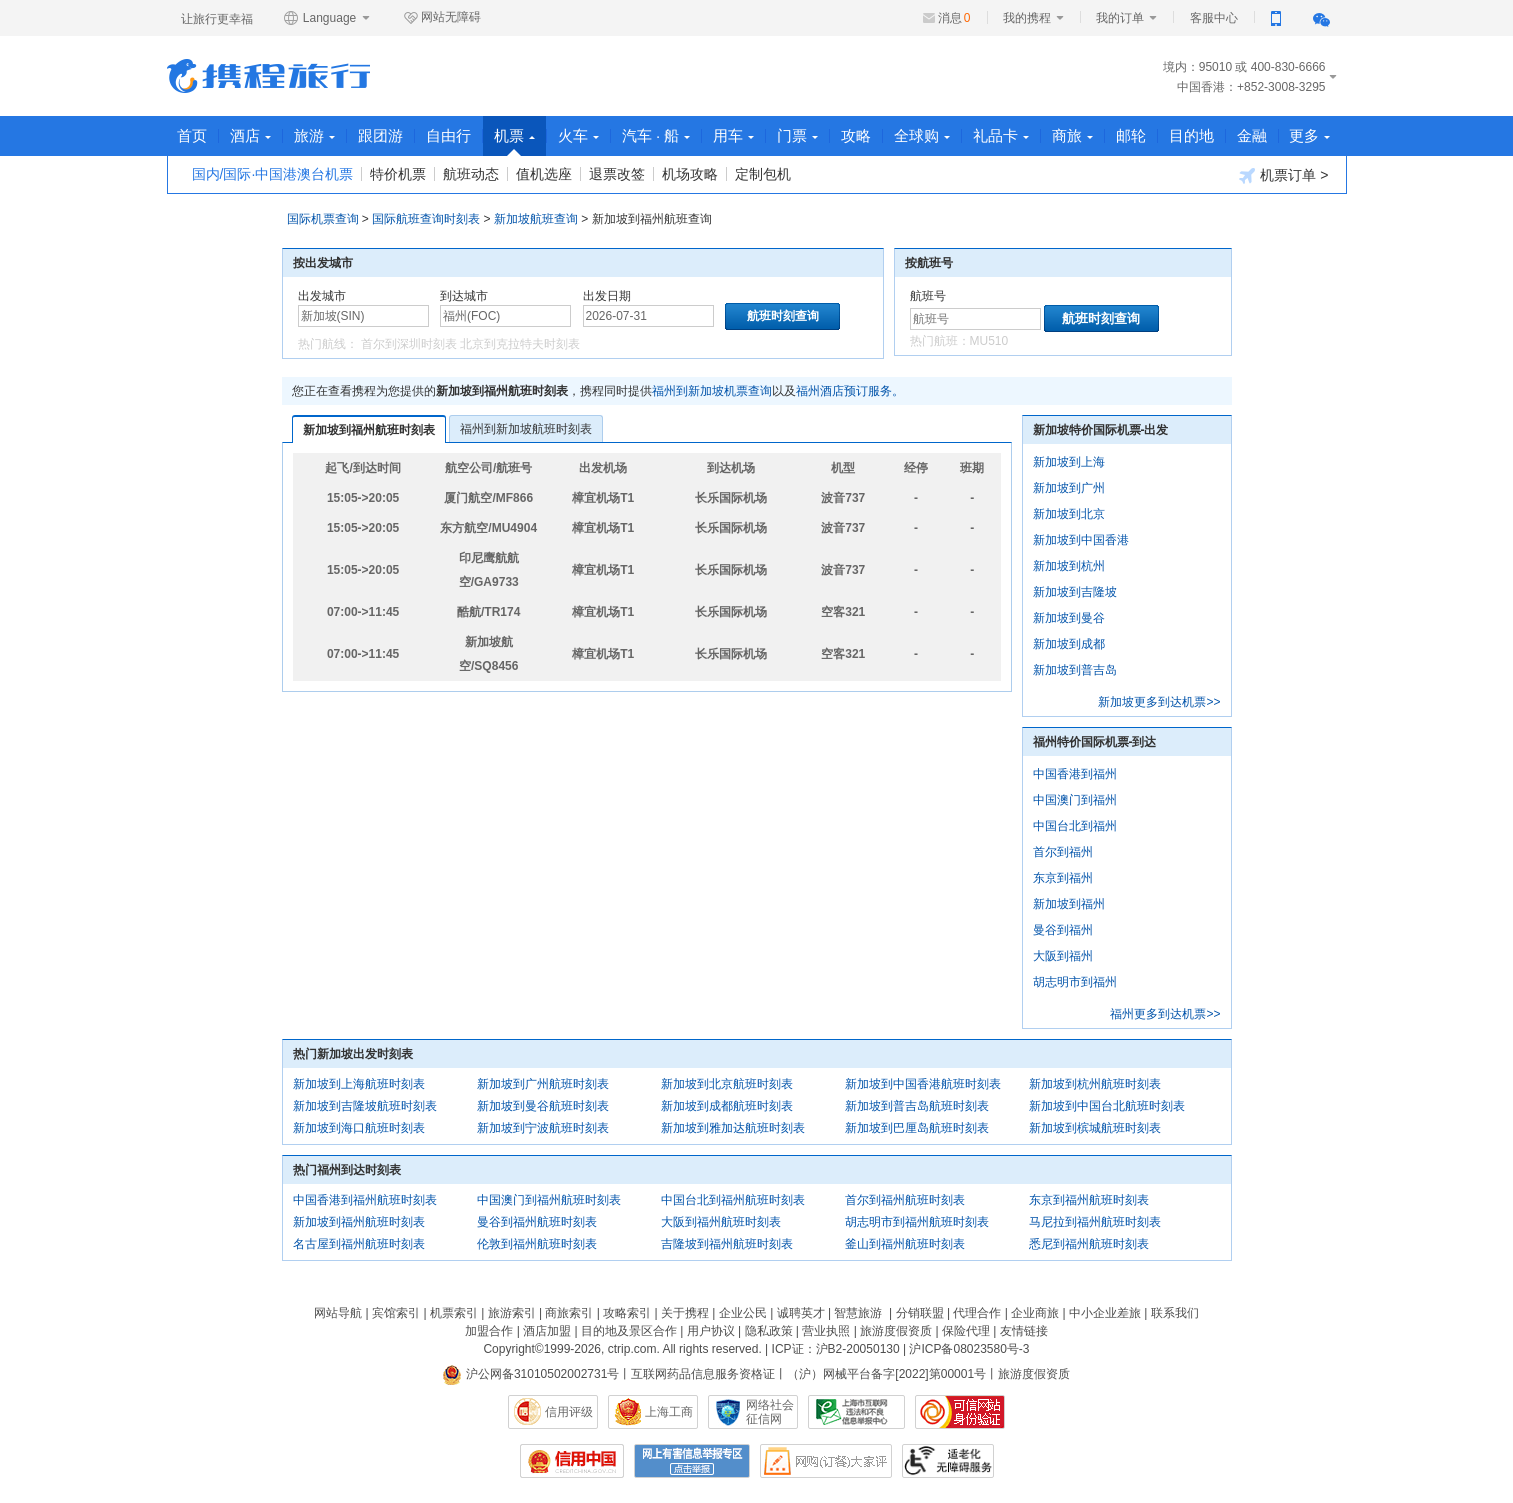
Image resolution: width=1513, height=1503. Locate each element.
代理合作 (977, 1313)
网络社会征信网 (770, 1412)
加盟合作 (489, 1331)
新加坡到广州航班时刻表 (543, 1084)
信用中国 (572, 1461)
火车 (579, 135)
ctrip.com (632, 1349)
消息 (954, 18)
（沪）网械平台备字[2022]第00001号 (886, 1374)
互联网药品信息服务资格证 (703, 1374)
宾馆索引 (396, 1313)
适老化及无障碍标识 (948, 1461)
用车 (734, 135)
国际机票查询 (323, 219)
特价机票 (398, 174)
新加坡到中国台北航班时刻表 (1107, 1106)
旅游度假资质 (896, 1331)
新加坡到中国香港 (1081, 540)
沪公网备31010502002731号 (531, 1374)
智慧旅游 (858, 1313)
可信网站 (960, 1412)
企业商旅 (1035, 1313)
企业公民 (743, 1313)
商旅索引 (569, 1313)
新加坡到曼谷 (1069, 618)
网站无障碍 (442, 18)
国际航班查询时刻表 (426, 219)
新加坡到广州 (1069, 488)
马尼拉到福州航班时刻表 (1095, 1222)
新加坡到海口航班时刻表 (359, 1128)
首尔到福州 (1063, 852)
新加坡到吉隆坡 (1075, 592)
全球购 (923, 135)
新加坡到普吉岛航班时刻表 (917, 1106)
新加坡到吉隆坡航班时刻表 (365, 1106)
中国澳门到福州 (1075, 800)
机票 (515, 141)
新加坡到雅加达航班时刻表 (733, 1128)
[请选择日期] (648, 316)
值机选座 (544, 174)
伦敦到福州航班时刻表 (537, 1244)
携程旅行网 (268, 76)
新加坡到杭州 (1069, 566)
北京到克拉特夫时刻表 (520, 344)
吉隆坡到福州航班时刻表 (727, 1244)
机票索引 (454, 1313)
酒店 (251, 135)
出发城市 (322, 296)
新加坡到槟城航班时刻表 (1095, 1128)
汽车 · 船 (657, 135)
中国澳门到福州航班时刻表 (549, 1200)
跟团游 (381, 135)
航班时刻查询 (1101, 318)
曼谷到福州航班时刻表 (537, 1222)
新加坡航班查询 (536, 219)
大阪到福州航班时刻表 (721, 1222)
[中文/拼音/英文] (363, 316)
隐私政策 (769, 1331)
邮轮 (1132, 135)
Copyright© (513, 1349)
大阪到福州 (1063, 956)
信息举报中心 (856, 1412)
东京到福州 (1063, 878)
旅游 (315, 135)
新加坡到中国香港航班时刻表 (923, 1084)
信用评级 (569, 1412)
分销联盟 (920, 1313)
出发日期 (607, 296)
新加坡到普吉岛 (1075, 670)
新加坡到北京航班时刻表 (727, 1084)
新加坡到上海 (1069, 462)
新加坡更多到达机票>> (1159, 702)
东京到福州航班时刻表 (1089, 1200)
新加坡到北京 (1069, 514)
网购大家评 (826, 1461)
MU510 (989, 341)
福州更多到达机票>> (1165, 1014)
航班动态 (471, 174)
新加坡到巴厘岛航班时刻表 (917, 1128)
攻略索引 (627, 1313)
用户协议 (711, 1331)
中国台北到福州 (1075, 826)
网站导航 (338, 1313)
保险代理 (966, 1331)
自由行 (449, 135)
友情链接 (1024, 1331)
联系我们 (1175, 1313)
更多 (1311, 135)
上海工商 (669, 1412)
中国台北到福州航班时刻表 (733, 1200)
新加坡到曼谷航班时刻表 (543, 1106)
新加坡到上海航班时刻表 (359, 1084)
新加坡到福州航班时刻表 (369, 430)
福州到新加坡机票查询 (712, 391)
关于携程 (685, 1313)
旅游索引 (512, 1313)
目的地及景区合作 (629, 1331)
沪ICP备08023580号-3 (969, 1349)
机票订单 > (1283, 175)
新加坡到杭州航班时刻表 (1095, 1084)
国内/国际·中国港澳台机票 (273, 174)
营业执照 (826, 1331)
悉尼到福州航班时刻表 (1089, 1244)
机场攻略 (690, 174)
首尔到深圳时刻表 (409, 344)
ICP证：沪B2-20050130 (836, 1349)
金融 (1253, 135)
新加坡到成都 (1069, 644)
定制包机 (763, 174)
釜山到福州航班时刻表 (905, 1244)
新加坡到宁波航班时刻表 (543, 1128)
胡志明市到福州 (1075, 982)
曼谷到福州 (1063, 930)
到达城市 (464, 296)
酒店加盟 (547, 1331)
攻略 (857, 135)
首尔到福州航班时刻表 (905, 1200)
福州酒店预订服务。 (850, 391)
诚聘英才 (801, 1313)
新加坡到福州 (1069, 904)
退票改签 (617, 174)
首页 (193, 135)
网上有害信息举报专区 (692, 1461)
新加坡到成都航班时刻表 (727, 1106)
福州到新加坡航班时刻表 (526, 429)
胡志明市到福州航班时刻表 (917, 1222)
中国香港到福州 (1075, 774)
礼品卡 (1002, 135)
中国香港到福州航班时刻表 (365, 1200)
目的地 (1192, 135)
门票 (798, 135)
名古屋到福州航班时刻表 (359, 1244)
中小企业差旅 (1105, 1313)
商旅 (1073, 135)
